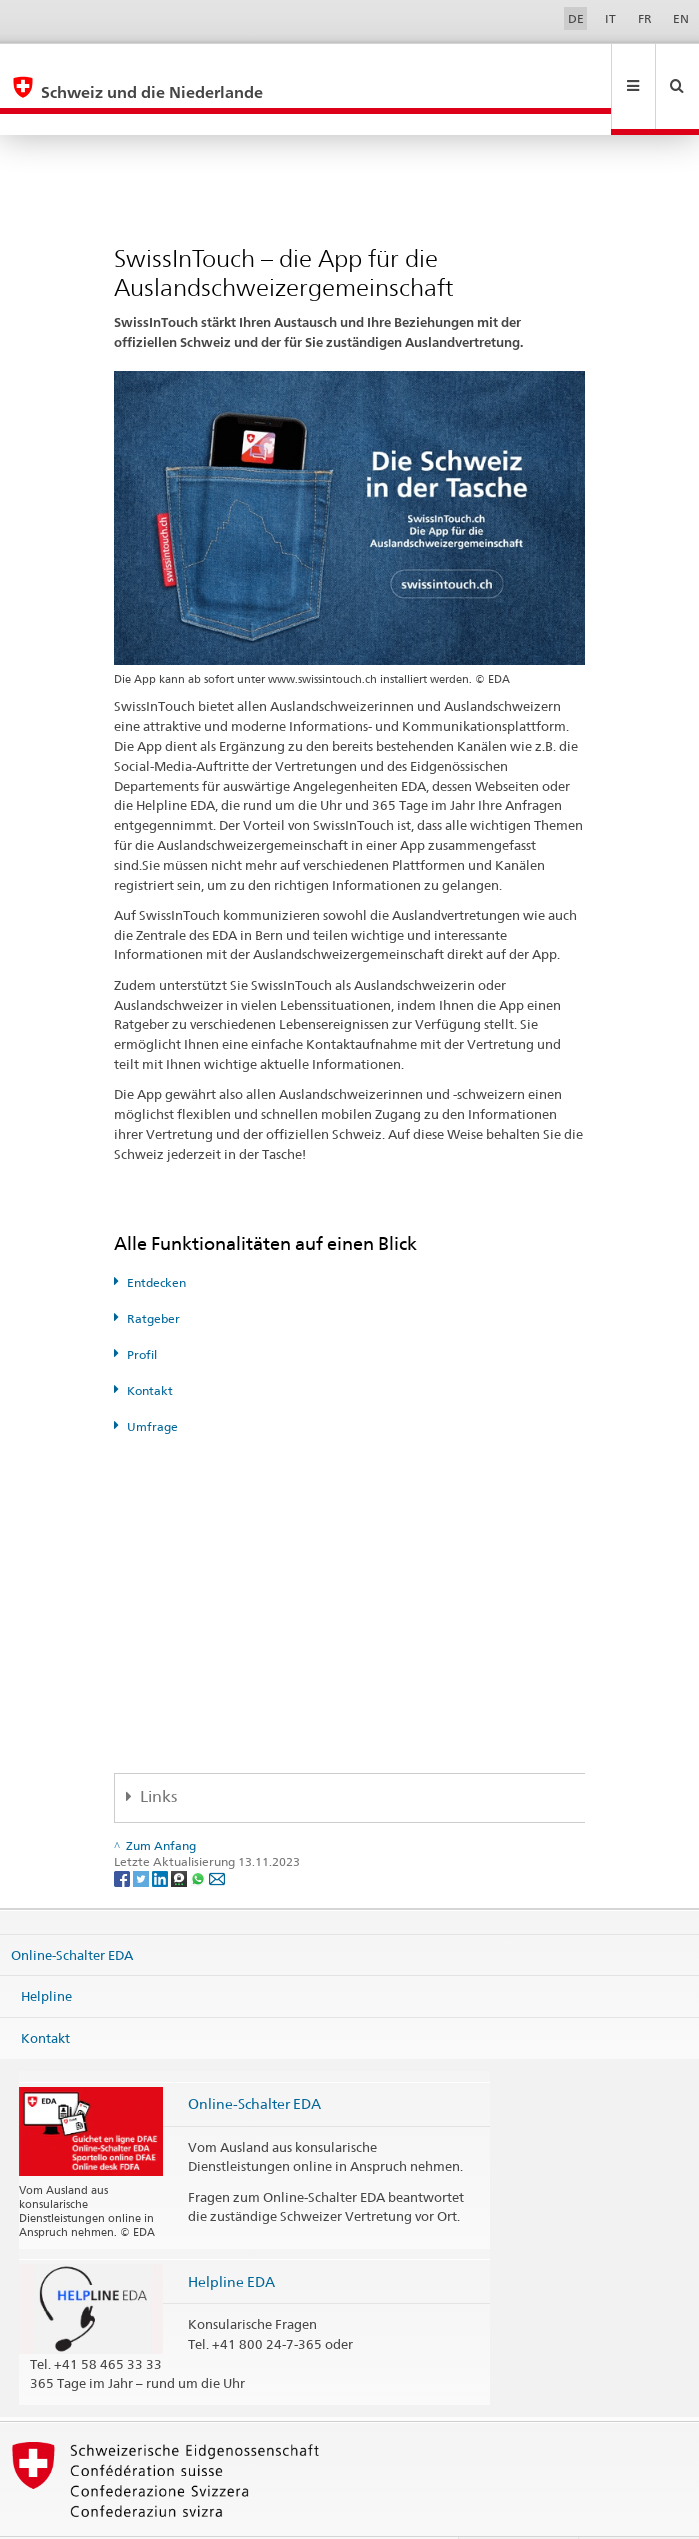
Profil (142, 1311)
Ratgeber (153, 1275)
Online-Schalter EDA (72, 1911)
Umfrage (152, 1383)
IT (610, 18)
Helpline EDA (231, 2238)
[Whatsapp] (199, 1834)
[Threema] (180, 1834)
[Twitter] (142, 1834)
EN (681, 18)
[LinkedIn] (161, 1834)
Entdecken (156, 1239)
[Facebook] (123, 1834)
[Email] (217, 1834)
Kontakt (150, 1347)
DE (576, 18)
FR (645, 18)
